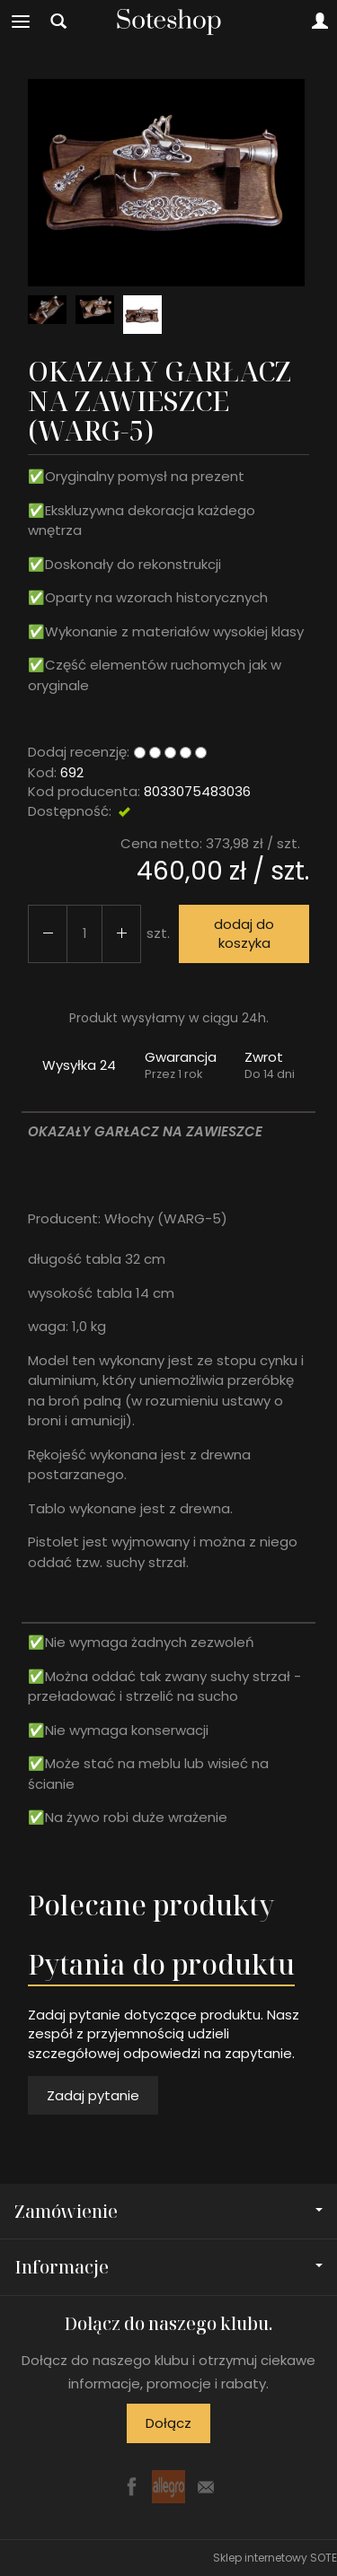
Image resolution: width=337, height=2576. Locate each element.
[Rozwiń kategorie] (20, 21)
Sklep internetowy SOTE (275, 2557)
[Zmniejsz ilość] (121, 934)
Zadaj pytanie (93, 2095)
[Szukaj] (58, 21)
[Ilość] (84, 934)
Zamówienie (168, 2211)
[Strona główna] (169, 21)
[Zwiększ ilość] (47, 934)
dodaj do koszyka (244, 933)
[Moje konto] (320, 21)
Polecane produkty (151, 1905)
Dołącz (168, 2423)
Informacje (168, 2267)
